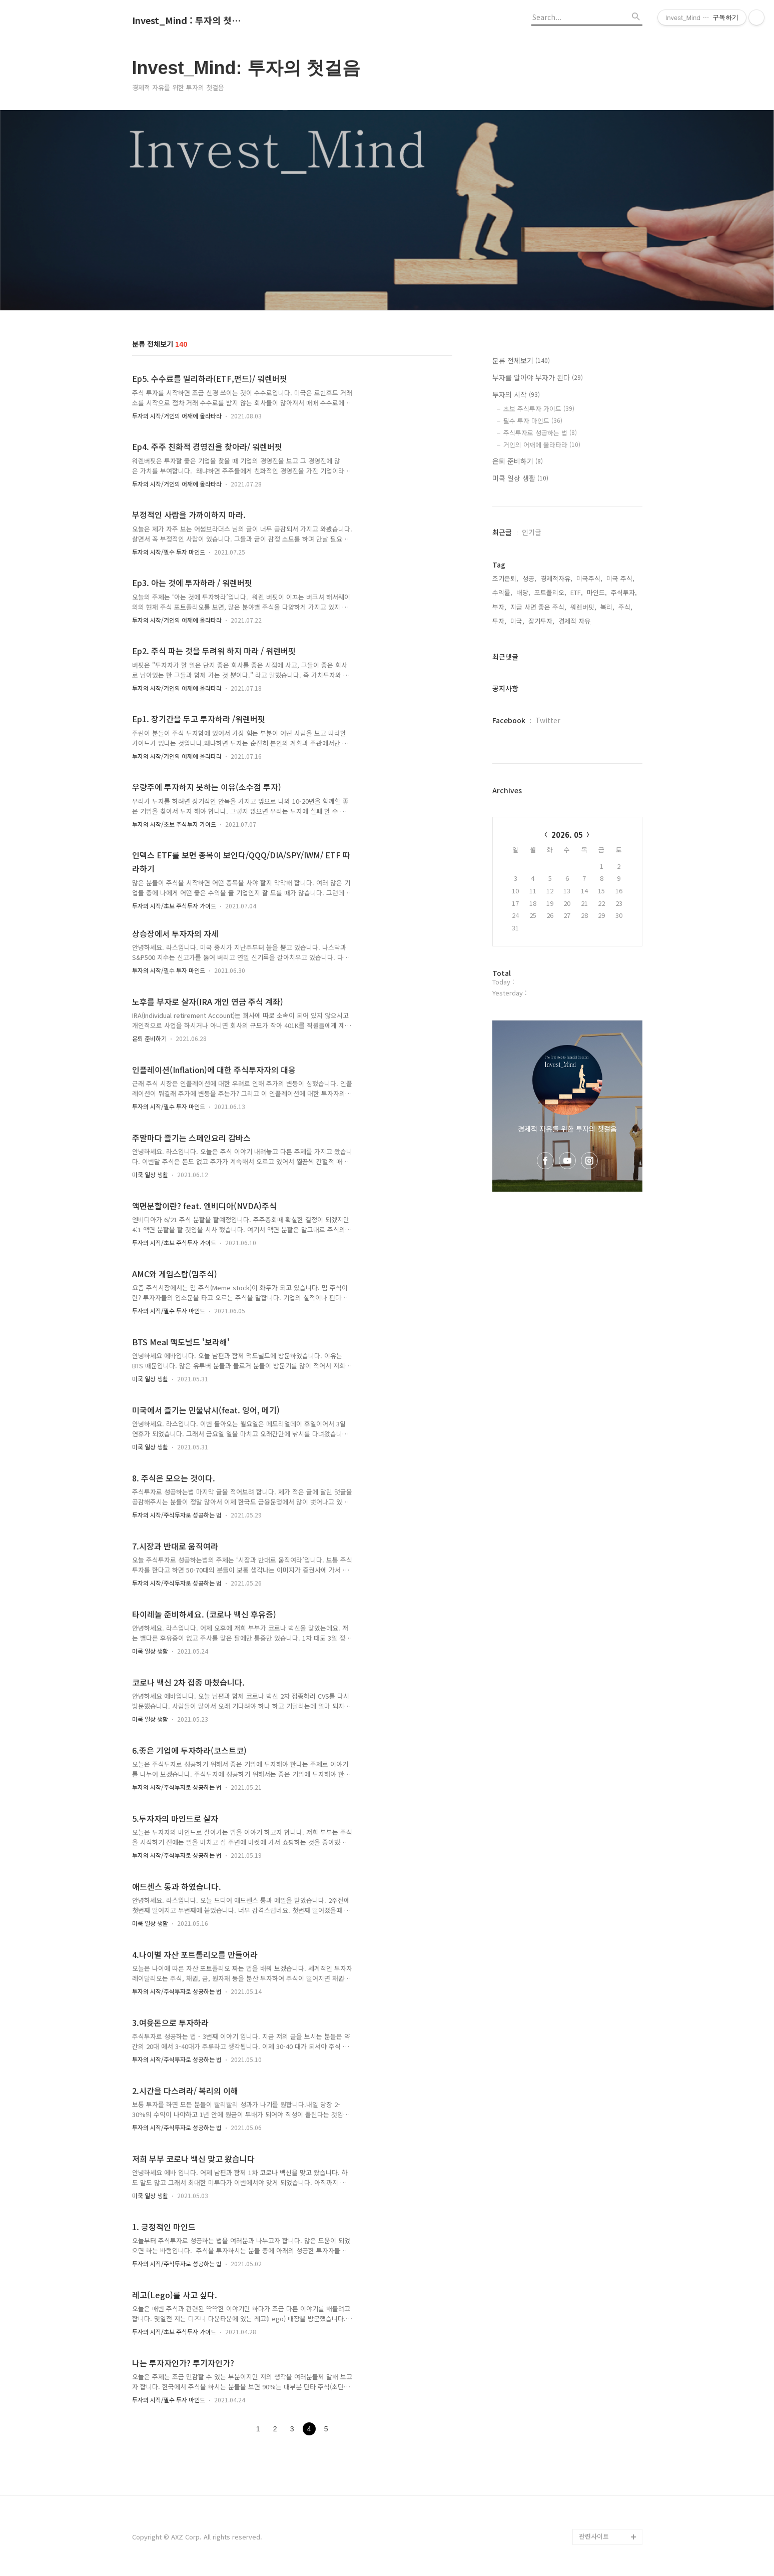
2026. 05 (567, 834)
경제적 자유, (575, 621)
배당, (523, 592)
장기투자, (541, 621)
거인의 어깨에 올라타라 (541, 444)
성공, (529, 578)
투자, (499, 621)
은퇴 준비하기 (149, 1038)
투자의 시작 (516, 394)
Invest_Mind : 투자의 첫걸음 (187, 20)
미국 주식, (620, 578)
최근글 (502, 532)
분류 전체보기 (521, 360)
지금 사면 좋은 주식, (538, 607)
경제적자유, (556, 578)
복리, (607, 607)
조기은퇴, (505, 578)
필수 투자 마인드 (532, 420)
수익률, (502, 592)
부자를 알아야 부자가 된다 (537, 377)
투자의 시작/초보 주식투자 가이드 (174, 824)
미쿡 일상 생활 (150, 1174)
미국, (517, 621)
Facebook (508, 720)
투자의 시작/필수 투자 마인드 (168, 552)
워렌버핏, (583, 607)
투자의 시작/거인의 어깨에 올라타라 (177, 415)
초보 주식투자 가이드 (538, 408)
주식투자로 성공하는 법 (540, 432)
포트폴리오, (550, 592)
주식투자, (624, 592)
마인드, (597, 592)
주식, (625, 607)
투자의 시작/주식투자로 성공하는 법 (177, 1514)
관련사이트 (594, 2536)
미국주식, (589, 578)
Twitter (547, 720)
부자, (499, 607)
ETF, (576, 592)
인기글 (531, 532)
